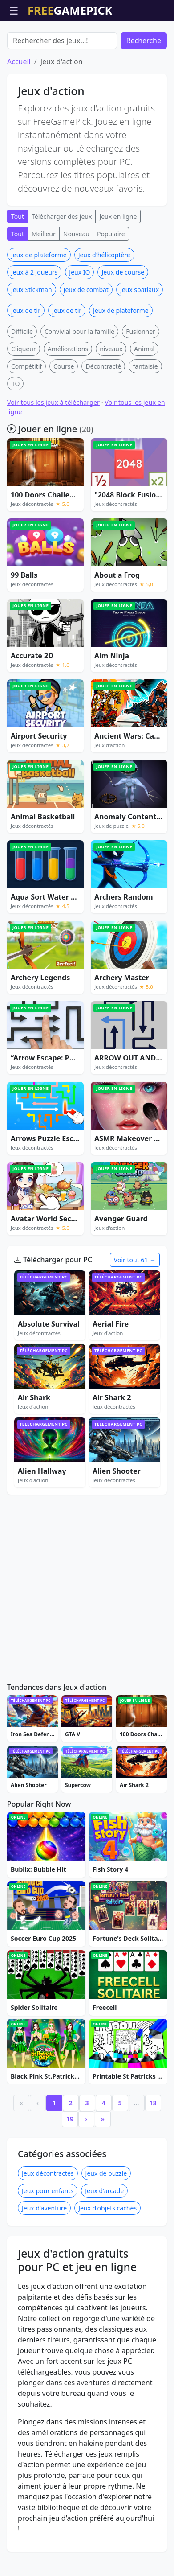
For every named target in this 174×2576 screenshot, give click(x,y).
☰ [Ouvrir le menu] (14, 10)
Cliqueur (23, 399)
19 (69, 2169)
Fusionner (140, 382)
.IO (15, 434)
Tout (17, 267)
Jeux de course (122, 323)
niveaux (111, 399)
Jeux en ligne (118, 267)
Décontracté (103, 417)
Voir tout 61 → (135, 1310)
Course (63, 417)
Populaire (111, 284)
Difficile (22, 382)
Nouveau (76, 284)
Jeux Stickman (31, 340)
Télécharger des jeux (62, 267)
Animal (144, 399)
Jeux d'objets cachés (107, 2259)
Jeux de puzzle (106, 2224)
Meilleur (44, 284)
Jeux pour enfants (47, 2241)
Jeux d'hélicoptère (104, 305)
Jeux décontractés (48, 2224)
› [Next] (86, 2169)
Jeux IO (79, 323)
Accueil (19, 112)
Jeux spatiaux (139, 340)
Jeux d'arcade (104, 2241)
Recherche (143, 91)
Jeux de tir (25, 361)
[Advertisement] (87, 43)
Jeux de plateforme (39, 305)
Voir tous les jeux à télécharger (53, 453)
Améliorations (68, 399)
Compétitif (26, 417)
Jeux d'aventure (44, 2259)
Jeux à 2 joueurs (34, 323)
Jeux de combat (86, 340)
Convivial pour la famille (79, 382)
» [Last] (103, 2169)
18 (152, 2153)
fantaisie (145, 417)
